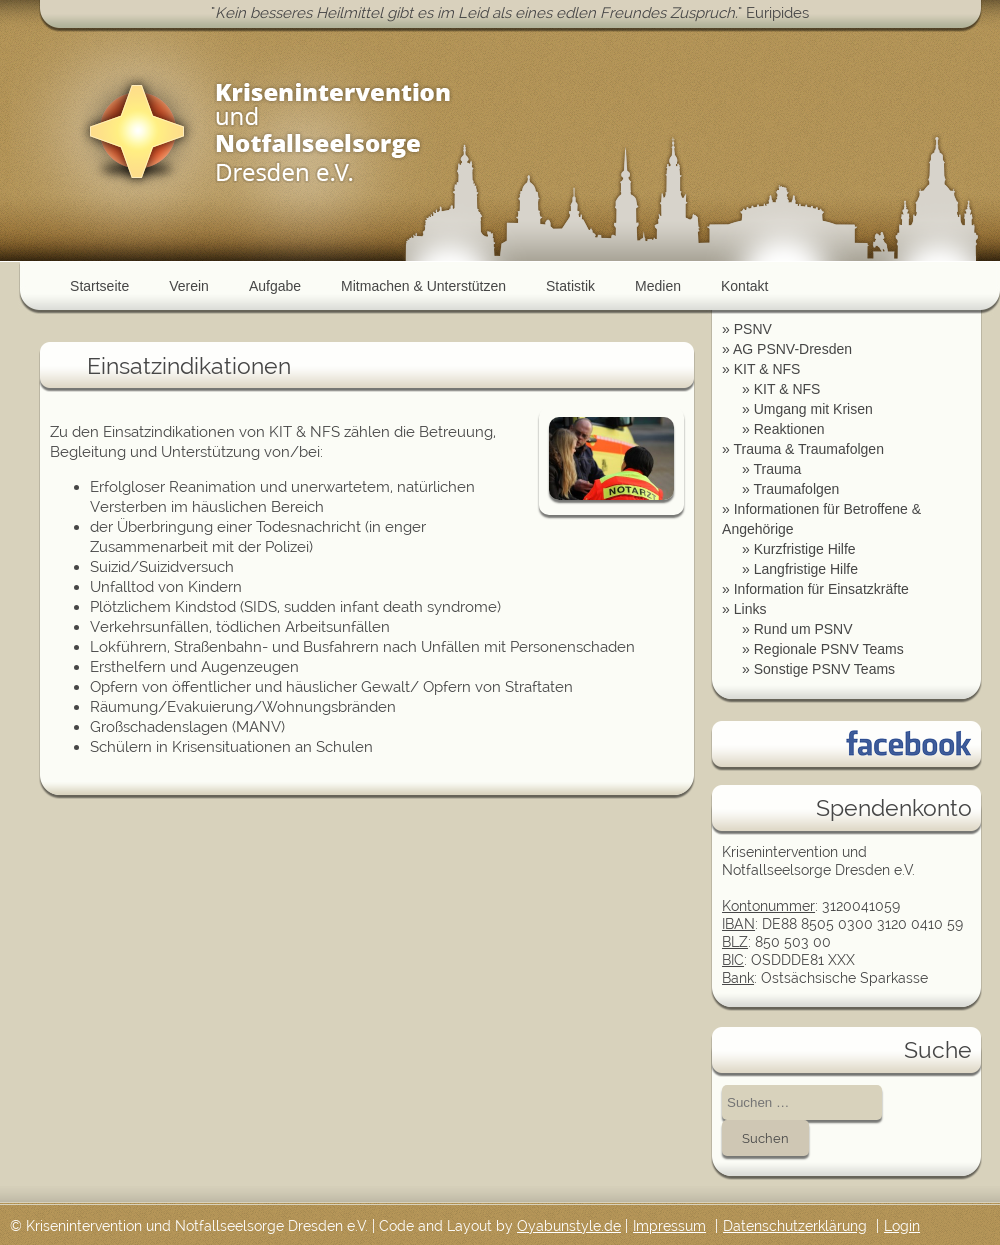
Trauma (777, 469)
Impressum (669, 1226)
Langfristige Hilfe (806, 569)
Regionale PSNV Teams (829, 649)
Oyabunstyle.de (569, 1226)
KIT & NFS (767, 369)
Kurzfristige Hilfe (805, 549)
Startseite (99, 286)
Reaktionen (789, 429)
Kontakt (744, 286)
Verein (189, 286)
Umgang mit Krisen (813, 409)
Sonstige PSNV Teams (824, 669)
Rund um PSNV (803, 629)
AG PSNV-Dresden (792, 349)
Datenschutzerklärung (795, 1226)
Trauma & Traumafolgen (808, 449)
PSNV (753, 329)
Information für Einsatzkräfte (821, 589)
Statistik (570, 286)
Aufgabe (275, 286)
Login (902, 1226)
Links (750, 609)
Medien (658, 286)
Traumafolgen (796, 489)
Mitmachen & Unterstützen (423, 286)
